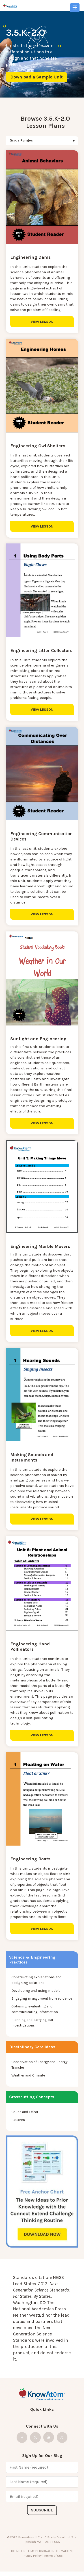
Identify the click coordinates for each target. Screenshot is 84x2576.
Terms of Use (53, 2556)
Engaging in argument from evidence (41, 1998)
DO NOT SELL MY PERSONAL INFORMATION (41, 2551)
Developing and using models (35, 1990)
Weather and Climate (28, 2075)
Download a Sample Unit (36, 77)
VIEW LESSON (42, 321)
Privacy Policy (32, 2556)
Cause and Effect (24, 2112)
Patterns (18, 2120)
